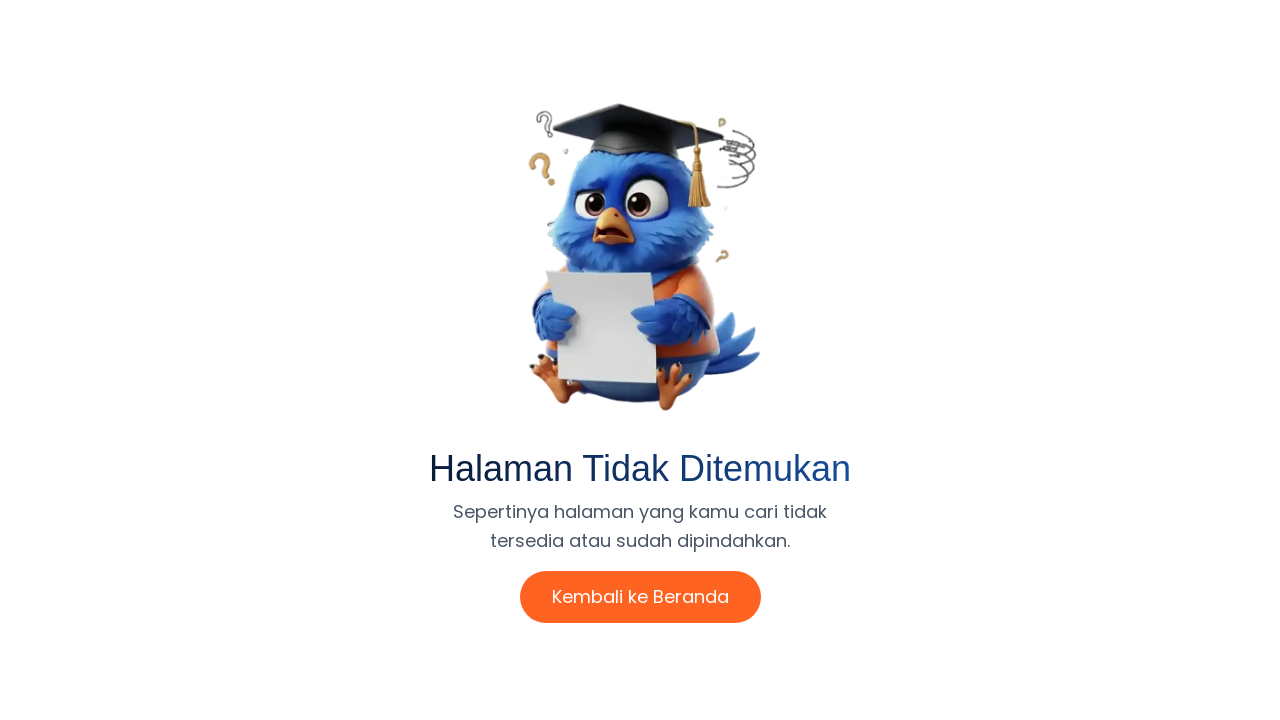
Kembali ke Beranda (640, 596)
